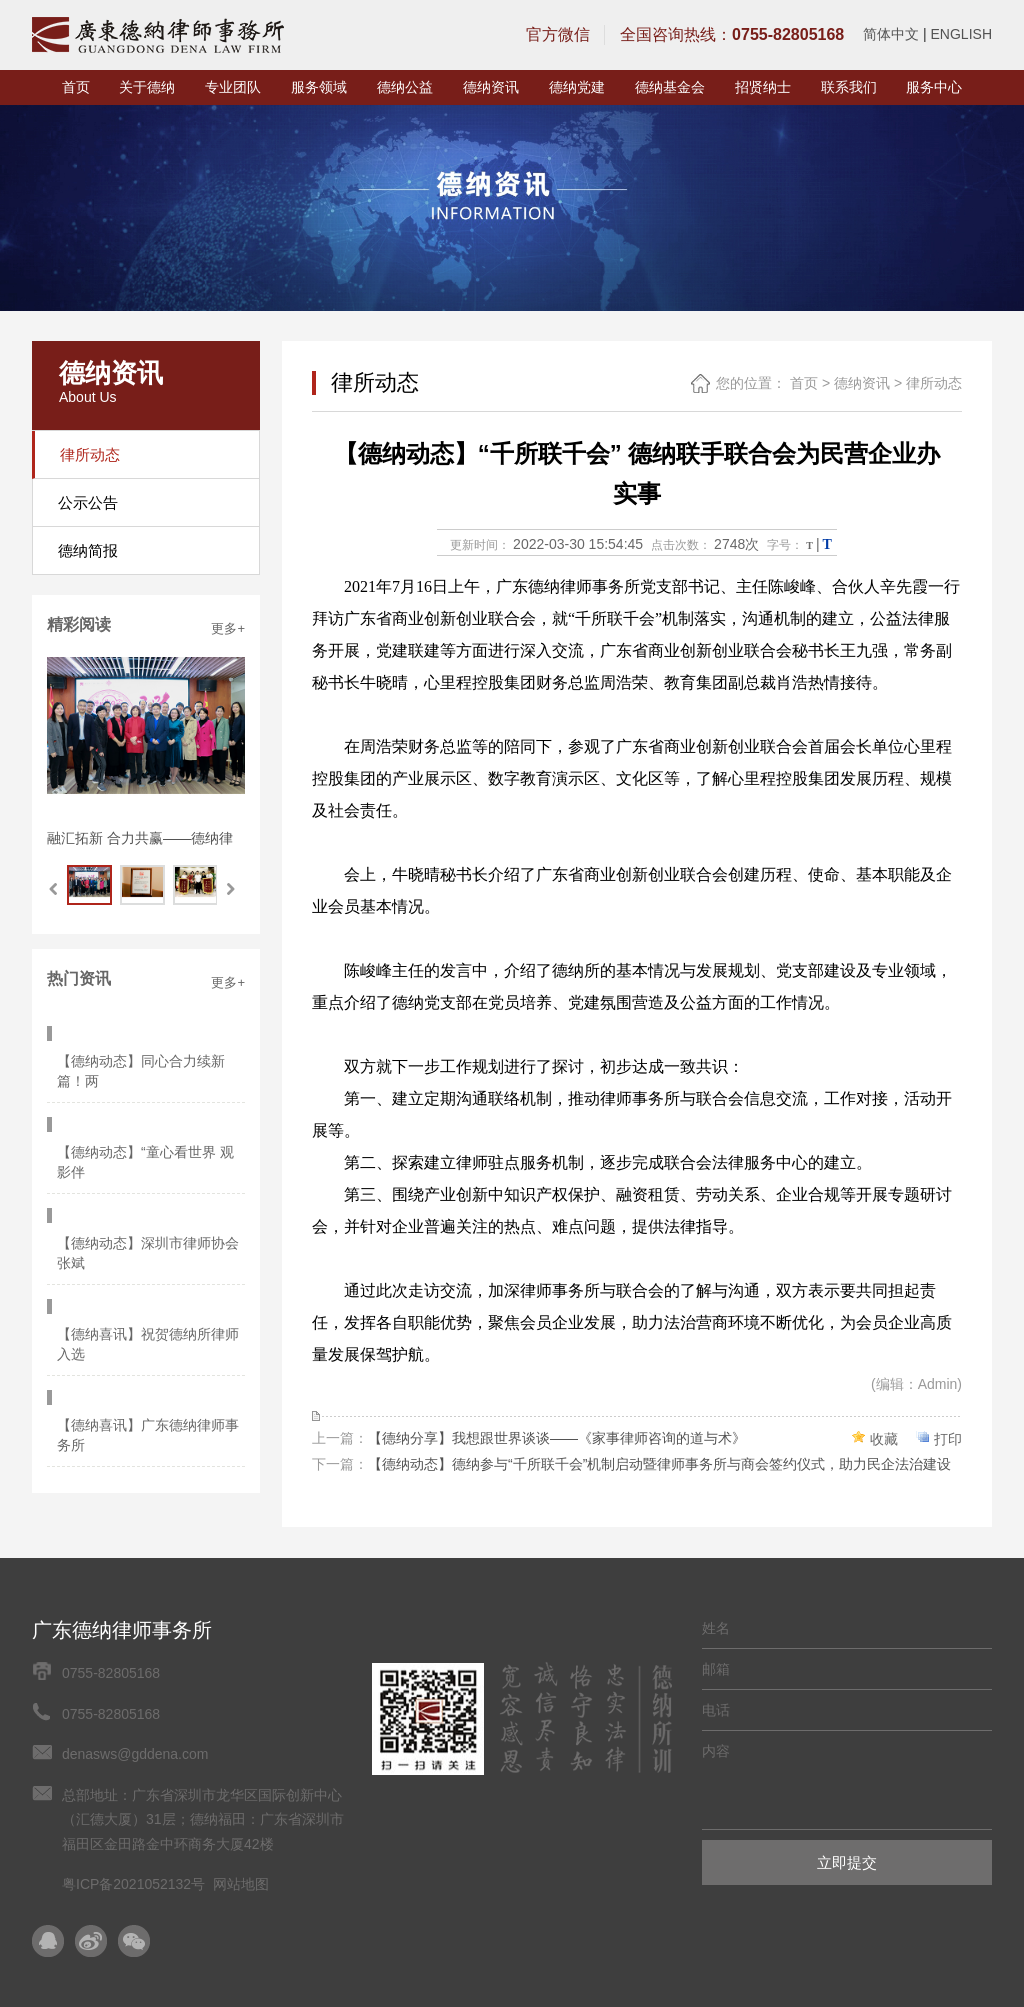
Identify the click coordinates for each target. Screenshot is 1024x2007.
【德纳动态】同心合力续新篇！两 (146, 1042)
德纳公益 (405, 87)
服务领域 (319, 87)
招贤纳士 (763, 87)
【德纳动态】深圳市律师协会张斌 (153, 1166)
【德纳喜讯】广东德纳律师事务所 (153, 1290)
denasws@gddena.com (135, 1754)
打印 (948, 1439)
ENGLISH (961, 34)
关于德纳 (147, 87)
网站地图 (241, 1884)
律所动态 (934, 383)
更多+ (228, 628)
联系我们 (849, 87)
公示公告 (88, 502)
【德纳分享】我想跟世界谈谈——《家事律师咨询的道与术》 (557, 1438)
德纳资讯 (491, 87)
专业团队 (233, 87)
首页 (76, 87)
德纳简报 (88, 550)
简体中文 (891, 34)
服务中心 (934, 87)
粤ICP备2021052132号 (133, 1884)
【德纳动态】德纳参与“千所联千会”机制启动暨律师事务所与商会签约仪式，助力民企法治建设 (659, 1464)
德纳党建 (577, 87)
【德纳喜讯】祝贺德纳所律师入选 (153, 1228)
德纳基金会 (670, 87)
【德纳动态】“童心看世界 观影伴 (150, 1104)
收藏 (884, 1439)
